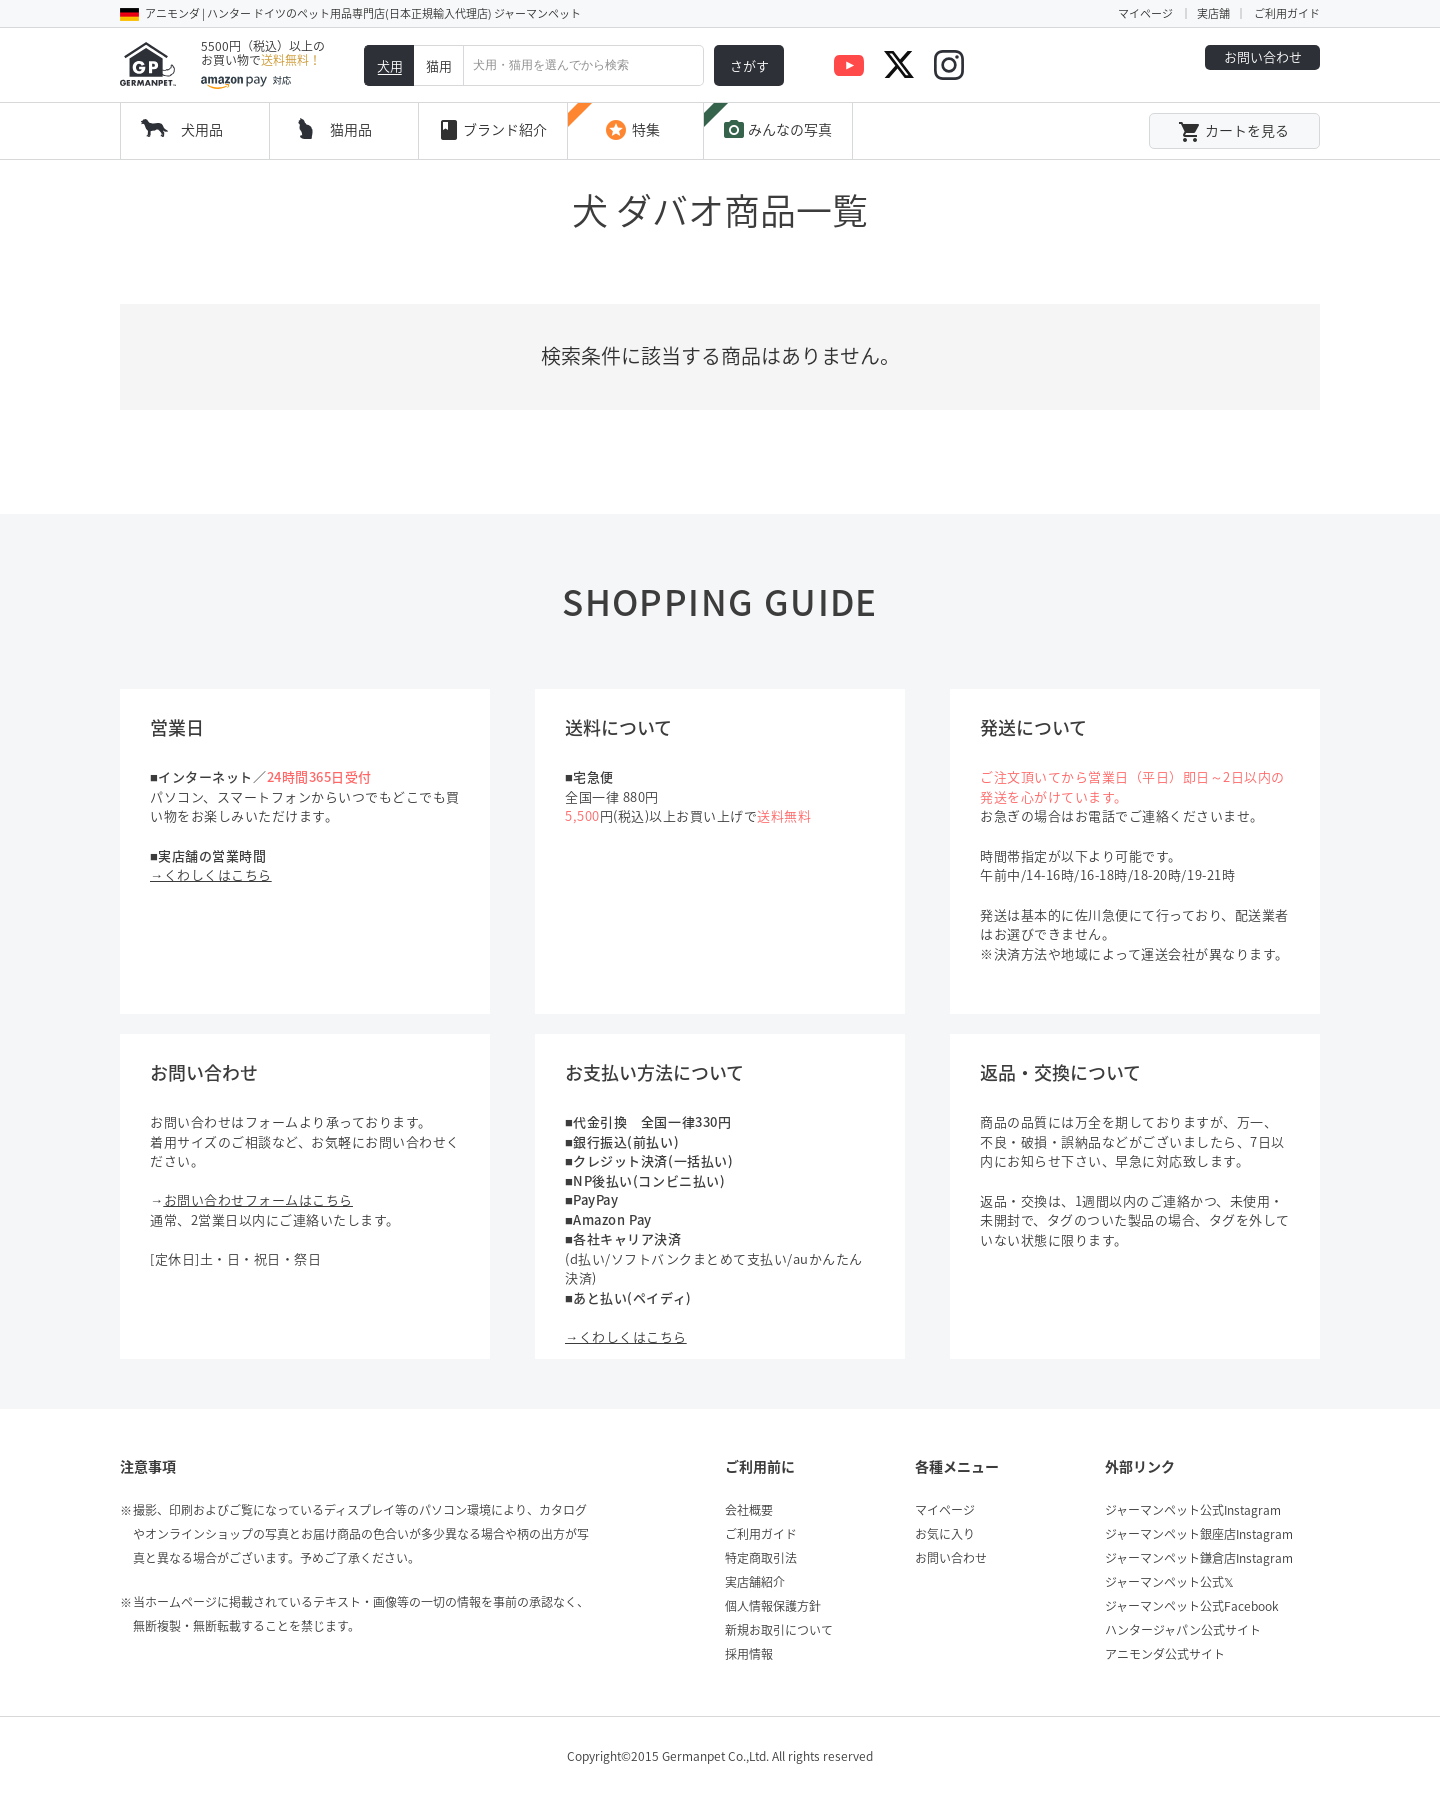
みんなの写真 (777, 130)
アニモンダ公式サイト (1165, 1654)
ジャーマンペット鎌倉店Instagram (1199, 1558)
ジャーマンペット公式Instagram (1193, 1510)
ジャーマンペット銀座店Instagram (1199, 1534)
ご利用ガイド (1287, 13)
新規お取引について (779, 1630)
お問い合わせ (1263, 56)
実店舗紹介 (755, 1582)
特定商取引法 (761, 1558)
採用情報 (749, 1654)
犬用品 (202, 129)
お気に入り (945, 1534)
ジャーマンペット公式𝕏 (1169, 1582)
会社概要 (749, 1510)
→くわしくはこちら (211, 874)
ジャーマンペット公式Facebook (1192, 1606)
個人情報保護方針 (773, 1606)
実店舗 (1213, 13)
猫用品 (351, 129)
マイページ (1145, 13)
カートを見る (1233, 132)
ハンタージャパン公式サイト (1183, 1630)
